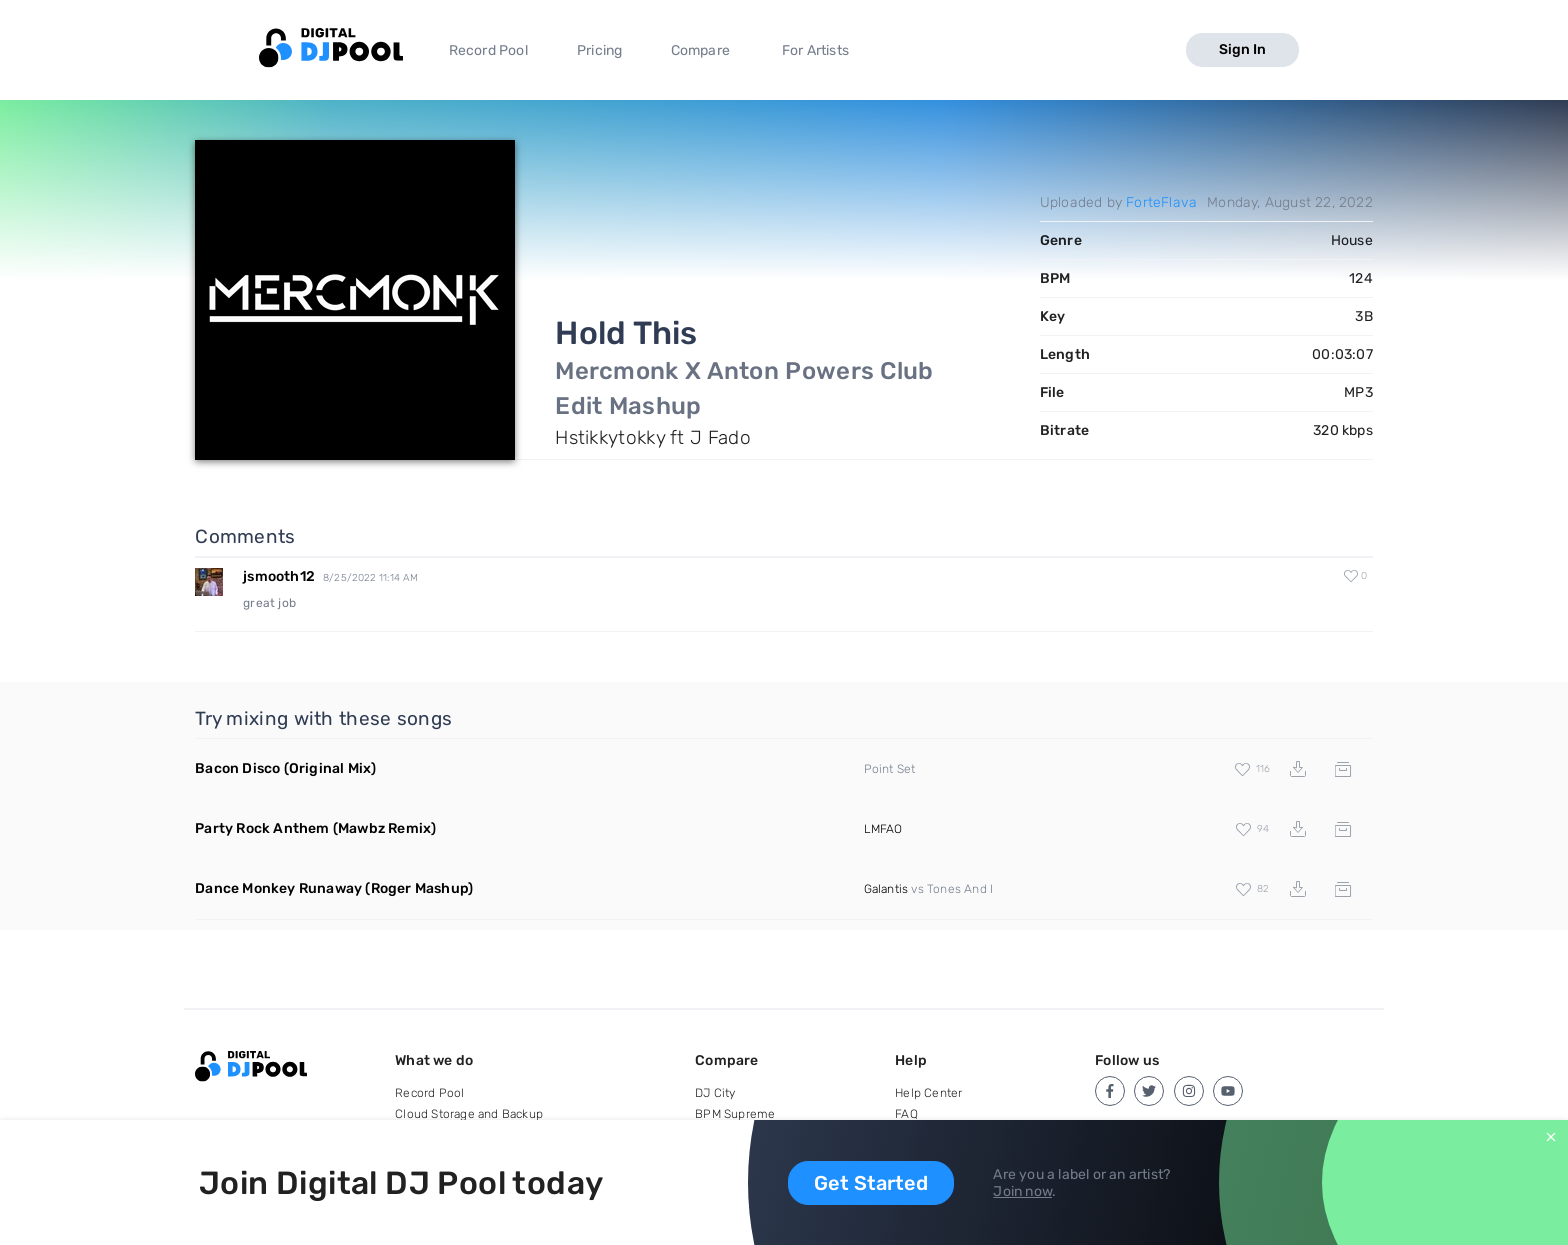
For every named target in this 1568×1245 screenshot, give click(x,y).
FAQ (906, 1114)
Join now (1022, 1191)
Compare (700, 50)
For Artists (815, 50)
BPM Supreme (735, 1114)
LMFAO (883, 829)
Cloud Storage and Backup (469, 1114)
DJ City (715, 1093)
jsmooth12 (279, 576)
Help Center (928, 1093)
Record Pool (488, 50)
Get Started (871, 1183)
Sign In (1242, 49)
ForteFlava (1161, 202)
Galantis (886, 889)
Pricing (599, 50)
